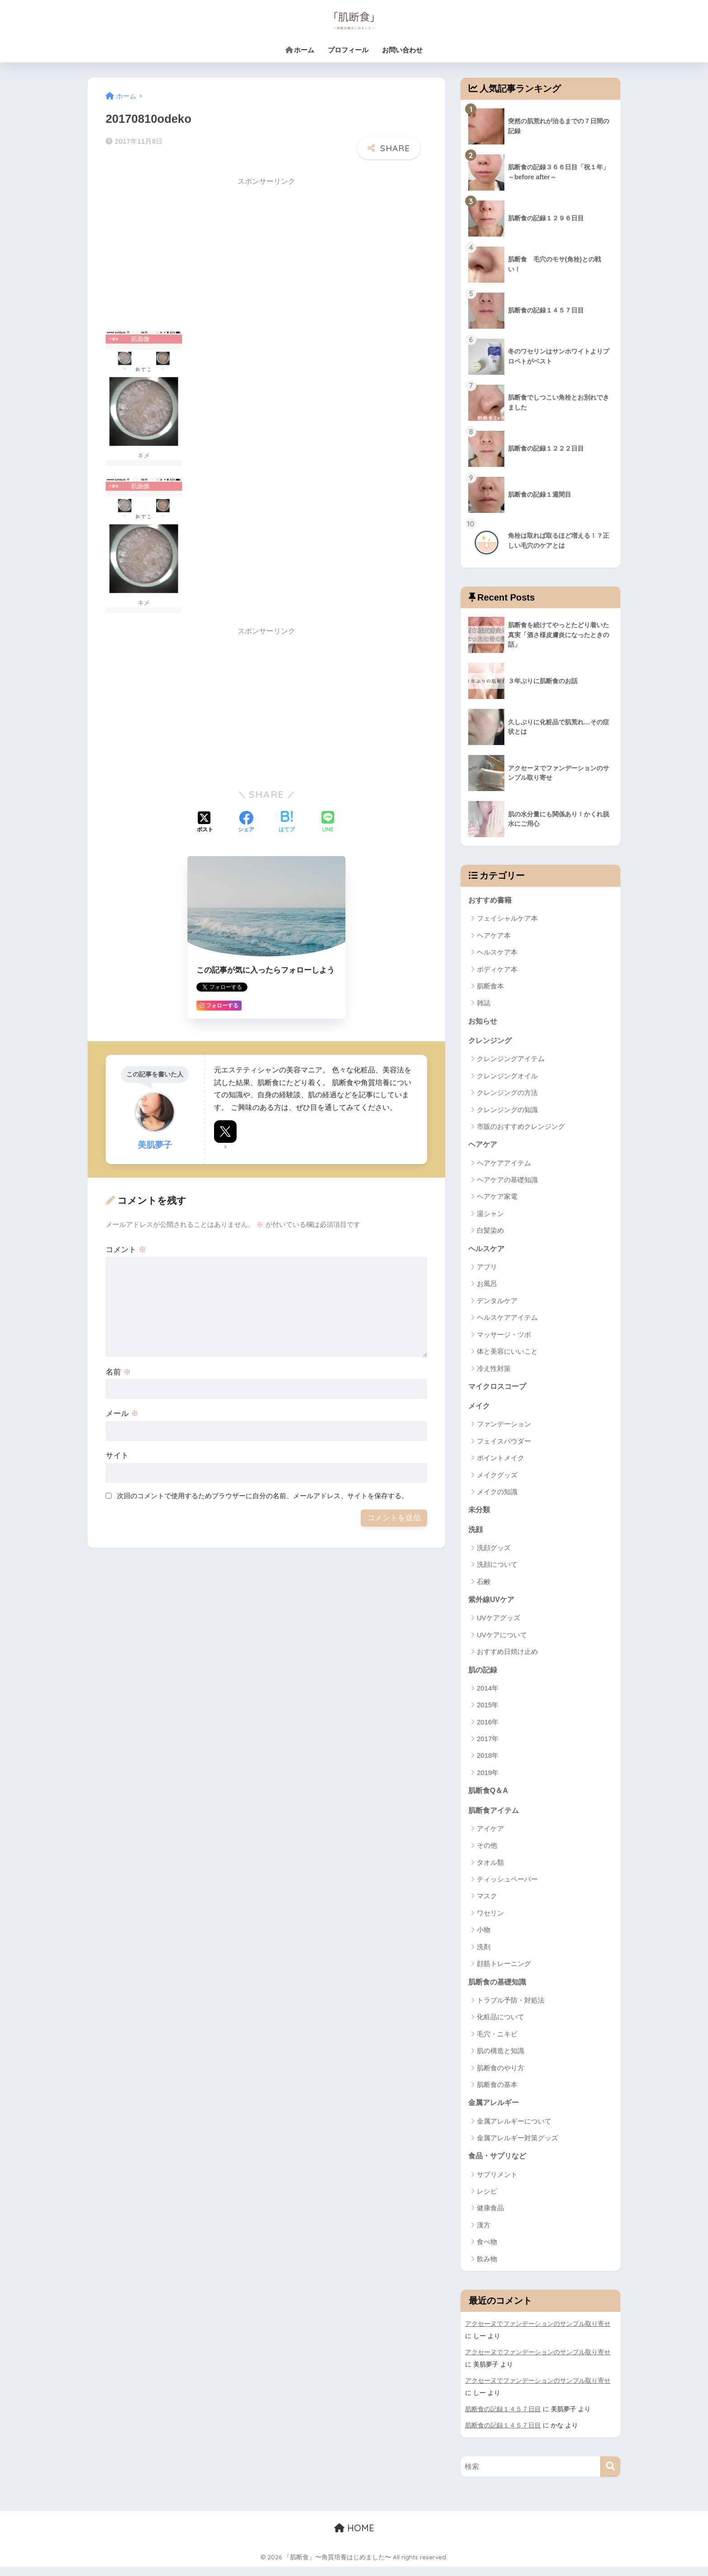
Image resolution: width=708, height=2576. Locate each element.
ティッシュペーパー (507, 1888)
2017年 (487, 1746)
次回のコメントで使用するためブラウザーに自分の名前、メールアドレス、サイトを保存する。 (262, 1489)
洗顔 (476, 1535)
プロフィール (348, 50)
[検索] (610, 2476)
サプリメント (497, 2185)
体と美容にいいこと (507, 1355)
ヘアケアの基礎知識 (507, 1182)
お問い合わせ (402, 50)
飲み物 (487, 2270)
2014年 (487, 1696)
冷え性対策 (494, 1371)
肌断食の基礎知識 (499, 1991)
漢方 (483, 2236)
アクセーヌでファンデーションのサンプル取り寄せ (537, 2334)
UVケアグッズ (498, 1625)
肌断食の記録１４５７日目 (503, 2418)
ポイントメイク (500, 1463)
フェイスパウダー (504, 1446)
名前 (118, 1364)
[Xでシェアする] (205, 816)
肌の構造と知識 (500, 2060)
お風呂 (487, 1287)
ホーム (299, 50)
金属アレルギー (495, 2112)
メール (122, 1406)
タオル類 (490, 1871)
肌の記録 (483, 1676)
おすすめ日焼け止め (507, 1659)
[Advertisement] (181, 248)
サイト (117, 1448)
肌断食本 (490, 987)
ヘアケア (483, 1146)
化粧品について (500, 2027)
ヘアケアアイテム (504, 1165)
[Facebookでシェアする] (246, 816)
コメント (126, 1243)
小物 (483, 1938)
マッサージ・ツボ (504, 1338)
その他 (487, 1854)
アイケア (490, 1837)
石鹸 (483, 1588)
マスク (487, 1905)
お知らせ (483, 1021)
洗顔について (497, 1570)
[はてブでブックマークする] (287, 816)
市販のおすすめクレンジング (521, 1128)
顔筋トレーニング (504, 1972)
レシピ (487, 2202)
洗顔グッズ (494, 1554)
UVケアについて (502, 1641)
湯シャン (490, 1216)
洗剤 (483, 1956)
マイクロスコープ (499, 1390)
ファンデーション (504, 1429)
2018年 (487, 1763)
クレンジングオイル (507, 1077)
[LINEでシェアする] (327, 815)
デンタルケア (497, 1304)
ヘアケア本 (494, 936)
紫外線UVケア (492, 1606)
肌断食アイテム (495, 1818)
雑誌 (483, 1003)
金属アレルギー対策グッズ (517, 2148)
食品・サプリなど (499, 2166)
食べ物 (487, 2253)
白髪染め (490, 1233)
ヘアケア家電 (497, 1199)
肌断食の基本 (497, 2094)
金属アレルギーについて (514, 2131)
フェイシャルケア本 (507, 919)
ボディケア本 (497, 970)
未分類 (479, 1514)
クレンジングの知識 (507, 1111)
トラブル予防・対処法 (511, 2009)
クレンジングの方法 (507, 1095)
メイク (479, 1410)
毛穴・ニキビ (497, 2043)
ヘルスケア (487, 1251)
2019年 (487, 1780)
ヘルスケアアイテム (507, 1321)
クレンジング (491, 1042)
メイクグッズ (497, 1479)
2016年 (487, 1729)
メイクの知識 (497, 1496)
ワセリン (490, 1922)
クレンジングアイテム (511, 1061)
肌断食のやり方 (500, 2077)
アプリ (487, 1270)
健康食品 (490, 2219)
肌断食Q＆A (489, 1798)
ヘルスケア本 (497, 953)
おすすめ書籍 (491, 900)
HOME (354, 2537)
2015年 (487, 1712)
